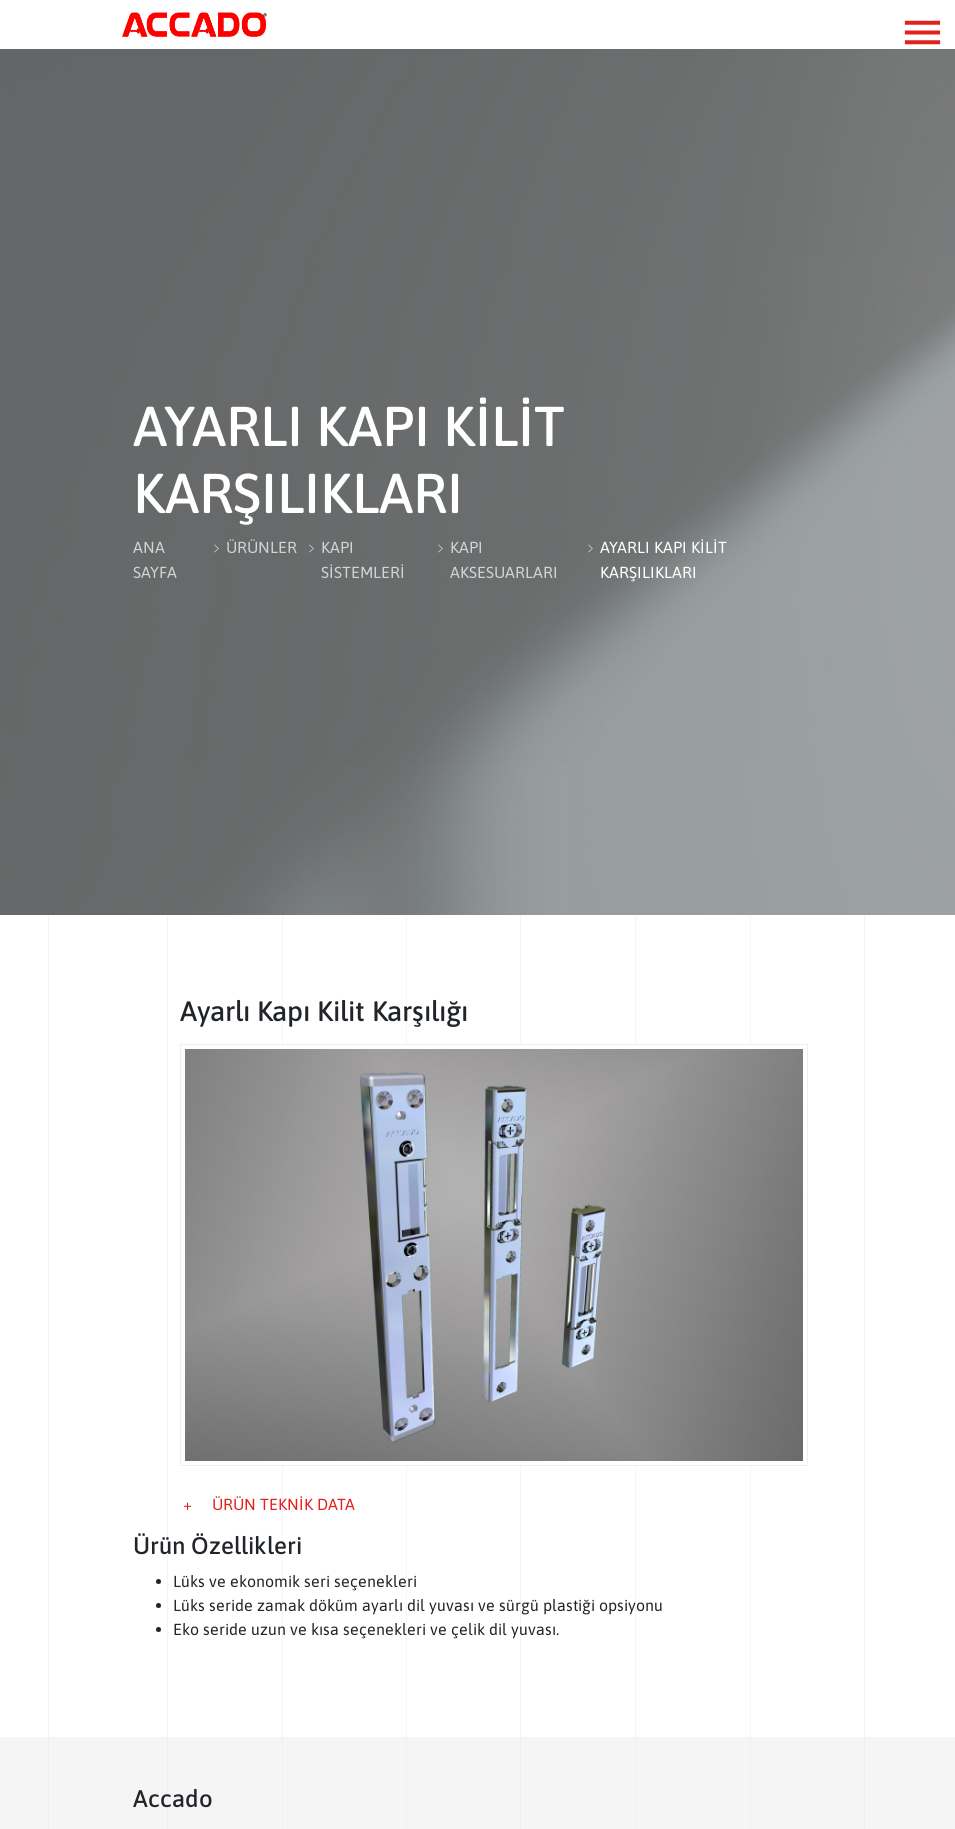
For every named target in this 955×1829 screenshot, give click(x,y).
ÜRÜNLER (261, 547)
